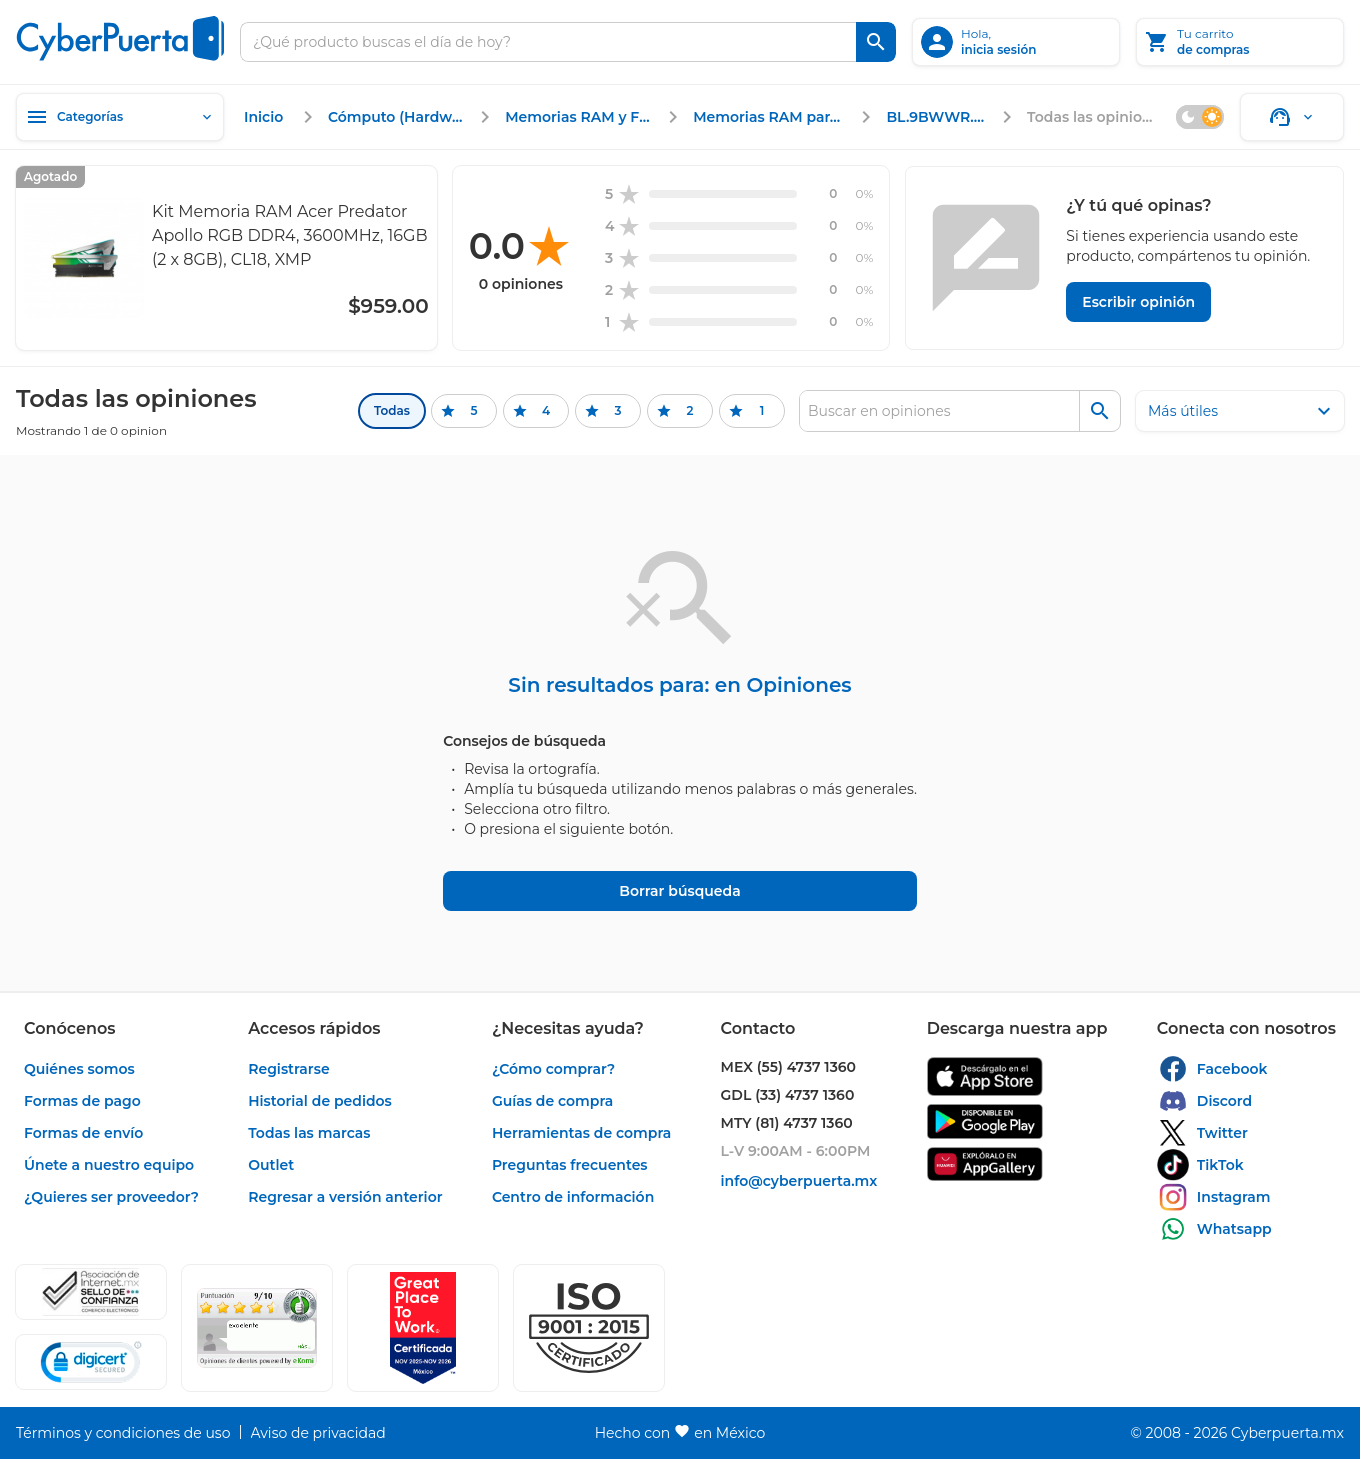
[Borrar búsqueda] (680, 891)
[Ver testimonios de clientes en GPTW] (423, 1328)
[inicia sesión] (1016, 42)
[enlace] (266, 117)
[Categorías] (120, 117)
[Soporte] (1292, 117)
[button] (589, 1328)
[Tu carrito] (1240, 42)
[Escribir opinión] (1138, 302)
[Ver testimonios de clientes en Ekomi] (257, 1328)
